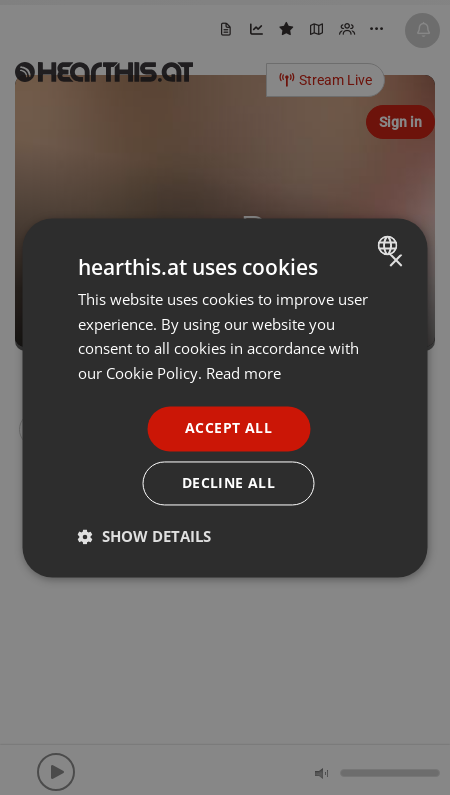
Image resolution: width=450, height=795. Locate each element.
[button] (144, 536)
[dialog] (225, 397)
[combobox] (390, 245)
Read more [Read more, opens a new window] (243, 374)
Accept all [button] (228, 427)
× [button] (395, 261)
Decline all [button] (228, 482)
